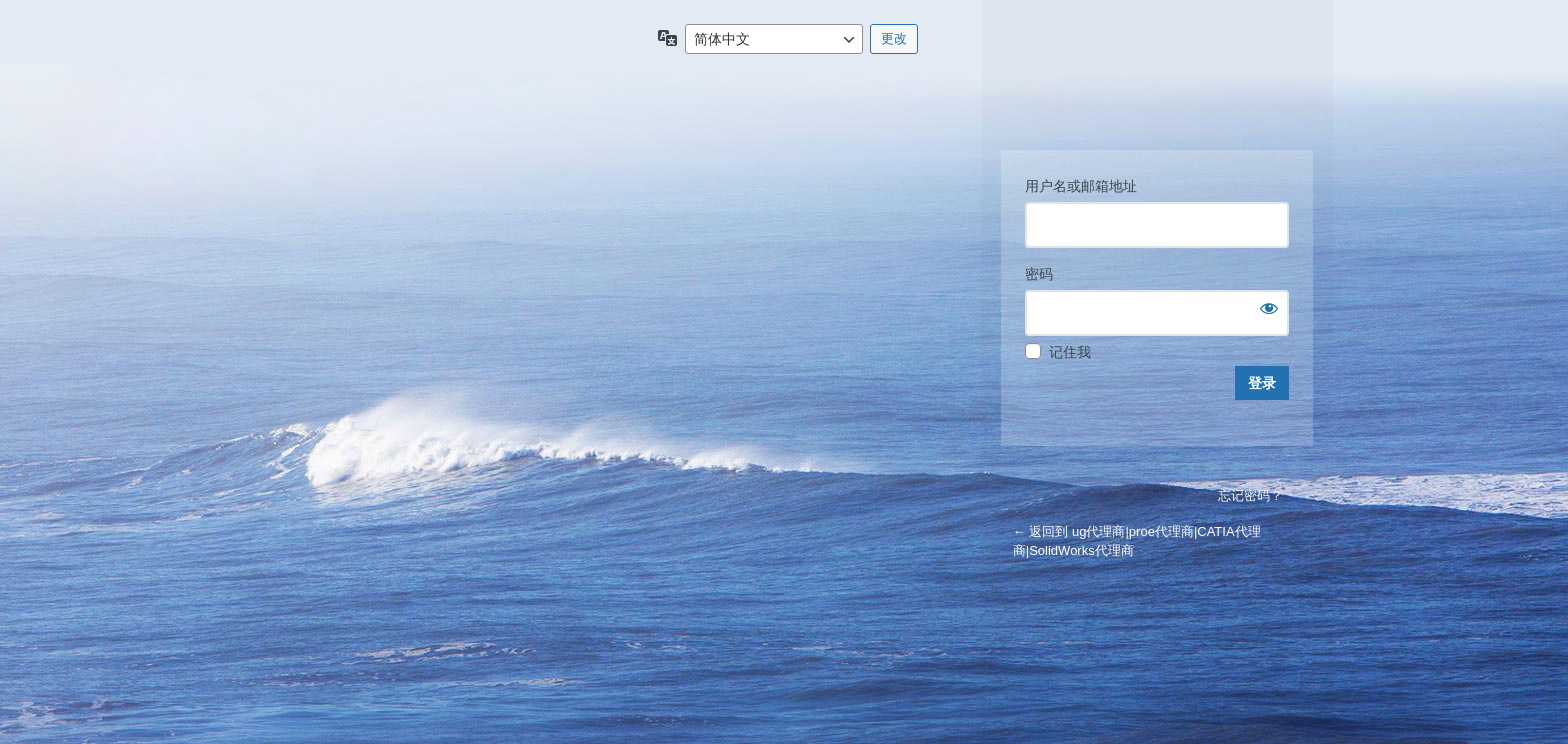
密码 (1039, 274)
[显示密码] (1269, 308)
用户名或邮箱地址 (1081, 186)
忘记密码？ (1250, 495)
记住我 (1070, 352)
